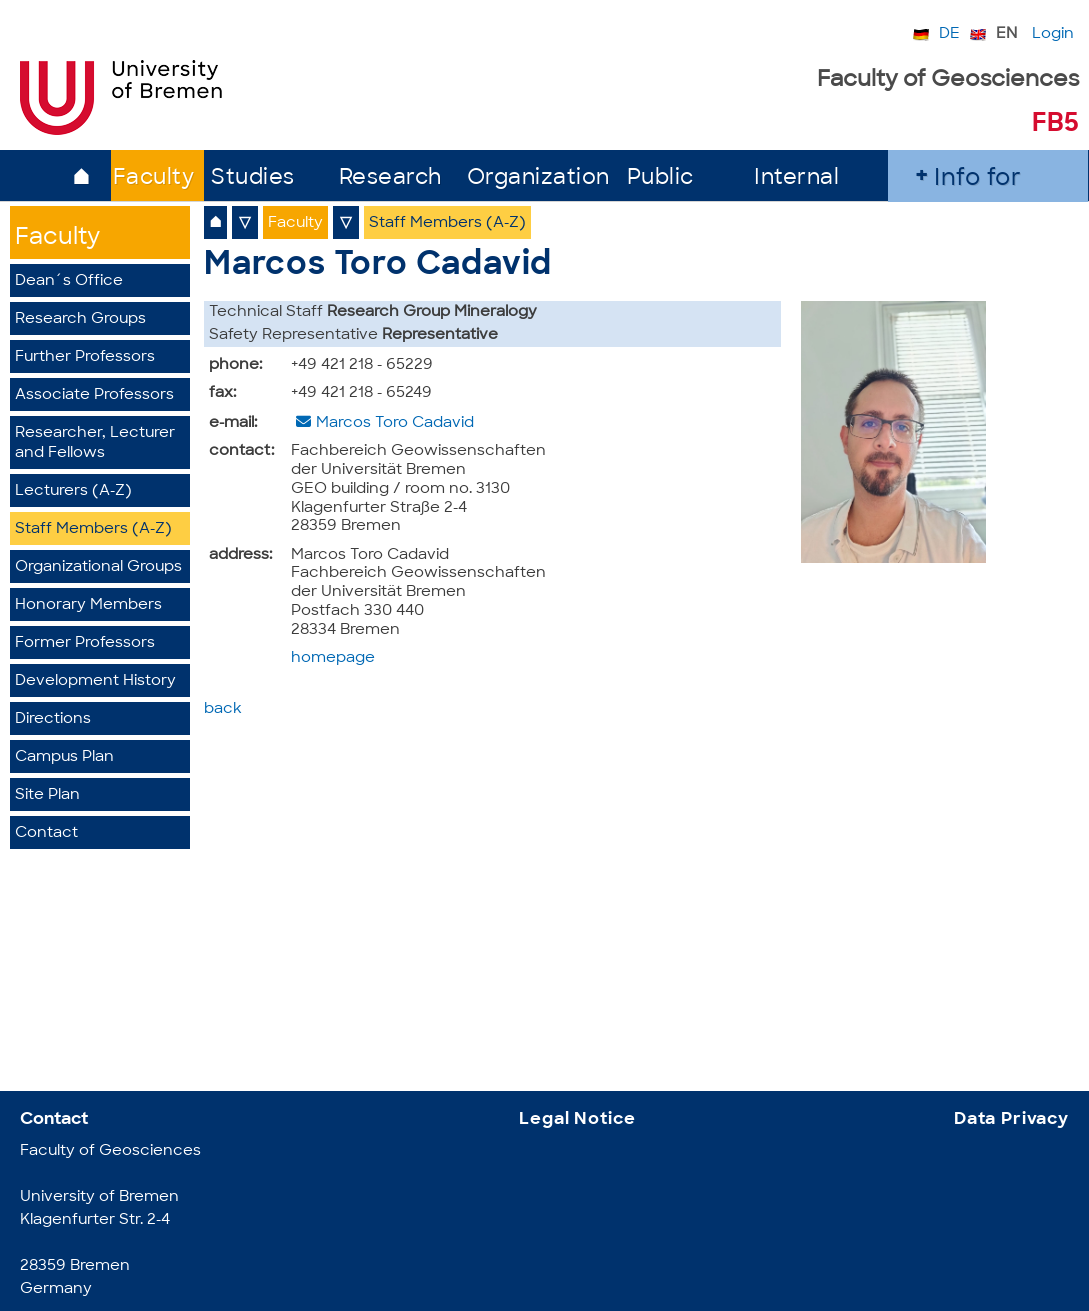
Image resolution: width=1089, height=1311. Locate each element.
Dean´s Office (69, 281)
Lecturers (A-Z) (73, 491)
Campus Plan (64, 757)
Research (390, 178)
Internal (796, 178)
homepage (333, 658)
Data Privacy (1011, 1119)
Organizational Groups (98, 567)
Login (1053, 34)
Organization (538, 178)
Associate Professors (94, 395)
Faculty (154, 178)
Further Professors (85, 357)
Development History (95, 681)
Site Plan (47, 795)
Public (660, 178)
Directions (53, 719)
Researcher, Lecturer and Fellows (95, 443)
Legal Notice (577, 1119)
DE (949, 34)
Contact (46, 833)
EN (1006, 34)
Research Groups (80, 319)
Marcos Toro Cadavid (395, 423)
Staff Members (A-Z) (93, 529)
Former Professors (85, 643)
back (223, 709)
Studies (253, 178)
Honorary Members (88, 605)
